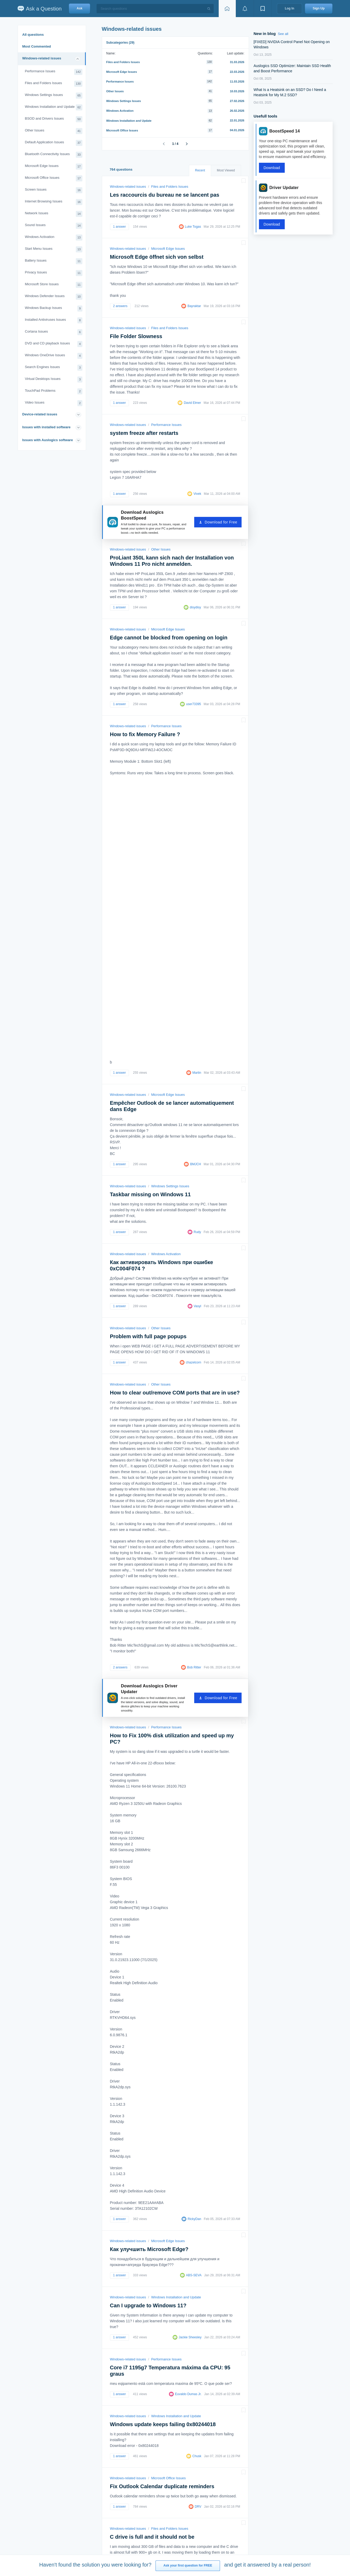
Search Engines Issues (53, 368)
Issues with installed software (46, 427)
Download (272, 168)
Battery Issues (53, 261)
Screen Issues (53, 190)
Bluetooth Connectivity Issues (53, 155)
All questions (33, 35)
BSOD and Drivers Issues (53, 119)
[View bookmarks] (263, 8)
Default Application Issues (53, 143)
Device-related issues (39, 414)
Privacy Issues (53, 273)
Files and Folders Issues (53, 84)
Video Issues (53, 403)
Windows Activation (53, 238)
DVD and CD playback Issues (53, 344)
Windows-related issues (41, 58)
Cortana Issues (53, 332)
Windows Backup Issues (53, 309)
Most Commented (36, 46)
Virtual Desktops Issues (53, 379)
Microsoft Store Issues (53, 285)
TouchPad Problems (53, 391)
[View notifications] (245, 8)
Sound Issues (53, 226)
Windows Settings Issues (53, 96)
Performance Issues (53, 72)
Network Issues (53, 214)
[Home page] (227, 8)
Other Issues (53, 131)
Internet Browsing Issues (53, 202)
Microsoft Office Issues (53, 178)
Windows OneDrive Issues (53, 356)
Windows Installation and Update (53, 107)
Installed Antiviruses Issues (53, 320)
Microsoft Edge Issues (53, 167)
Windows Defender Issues (53, 297)
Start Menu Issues (53, 249)
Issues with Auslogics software (47, 440)
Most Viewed (226, 170)
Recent (200, 170)
